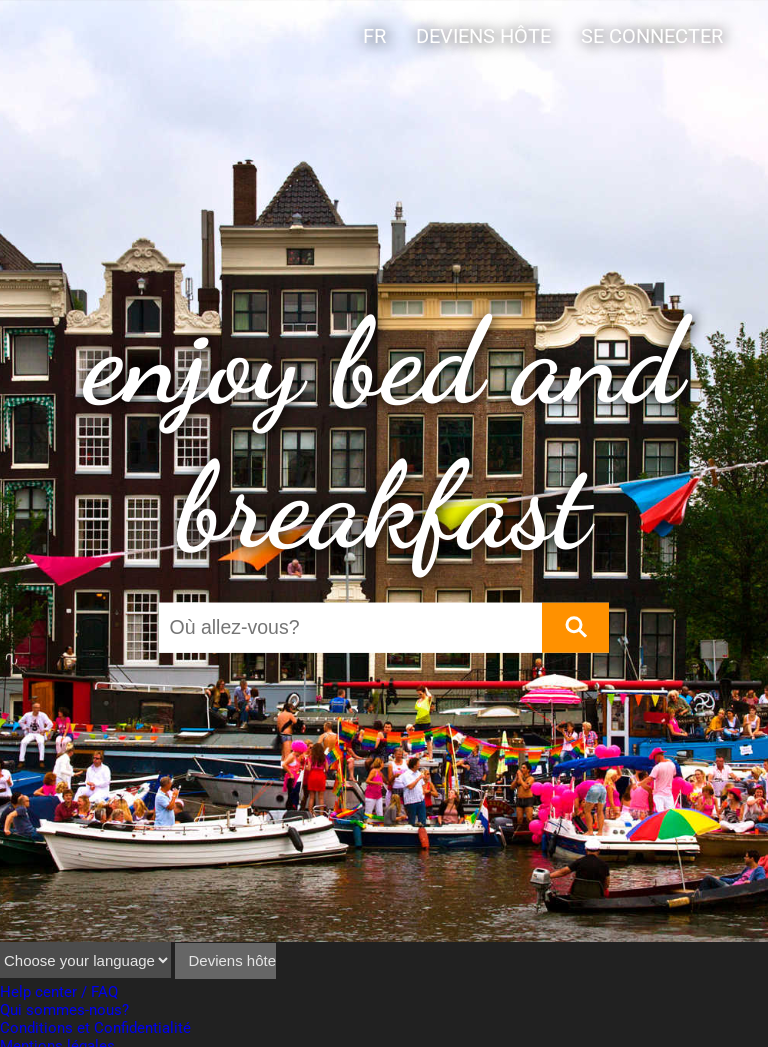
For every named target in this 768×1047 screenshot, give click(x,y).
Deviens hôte (483, 36)
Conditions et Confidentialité (95, 1028)
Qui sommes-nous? (64, 1010)
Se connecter (652, 36)
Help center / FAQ (59, 992)
